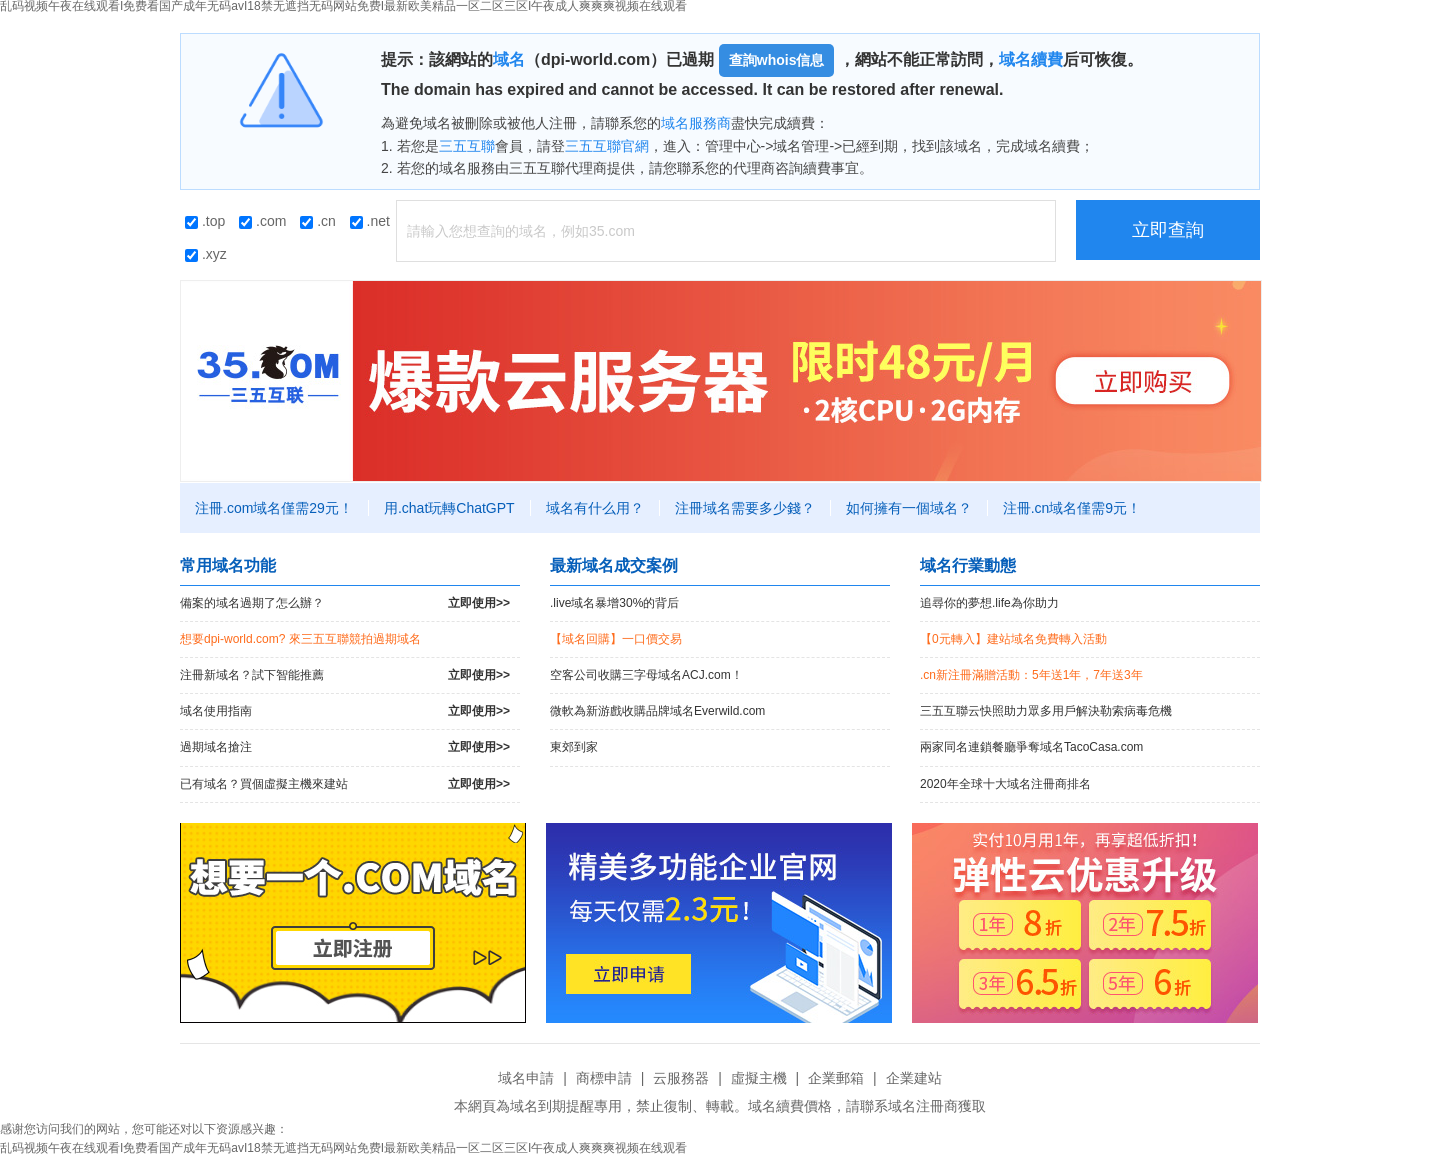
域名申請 (526, 1078)
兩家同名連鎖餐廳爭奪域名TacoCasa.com (1031, 747)
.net (370, 221)
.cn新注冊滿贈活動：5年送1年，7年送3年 (1031, 675)
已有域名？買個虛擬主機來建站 (345, 784)
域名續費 (1031, 59)
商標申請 (604, 1078)
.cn (318, 221)
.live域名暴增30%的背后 (614, 603)
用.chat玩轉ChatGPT (449, 508)
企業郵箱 (836, 1078)
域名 (509, 59)
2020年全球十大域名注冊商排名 (1005, 784)
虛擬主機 (759, 1078)
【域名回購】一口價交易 (616, 639)
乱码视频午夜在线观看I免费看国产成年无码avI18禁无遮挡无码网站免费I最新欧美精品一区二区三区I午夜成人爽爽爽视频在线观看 (343, 1148)
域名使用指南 (345, 711)
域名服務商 (696, 123)
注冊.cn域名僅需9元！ (1072, 508)
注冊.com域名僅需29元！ (274, 508)
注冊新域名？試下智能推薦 (345, 675)
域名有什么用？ (595, 508)
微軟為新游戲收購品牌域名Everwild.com (657, 711)
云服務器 (681, 1078)
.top (205, 221)
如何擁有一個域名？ (909, 508)
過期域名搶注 (345, 747)
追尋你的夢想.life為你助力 (989, 603)
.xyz (206, 254)
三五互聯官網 (607, 146)
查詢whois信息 (777, 60)
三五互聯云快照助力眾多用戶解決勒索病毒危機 (1046, 711)
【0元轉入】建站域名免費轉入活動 (1013, 639)
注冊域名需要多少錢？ (745, 508)
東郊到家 (574, 747)
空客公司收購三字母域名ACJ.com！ (646, 675)
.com (262, 221)
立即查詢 (1168, 230)
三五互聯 (467, 146)
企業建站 (914, 1078)
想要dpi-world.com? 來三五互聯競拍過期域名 (300, 639)
